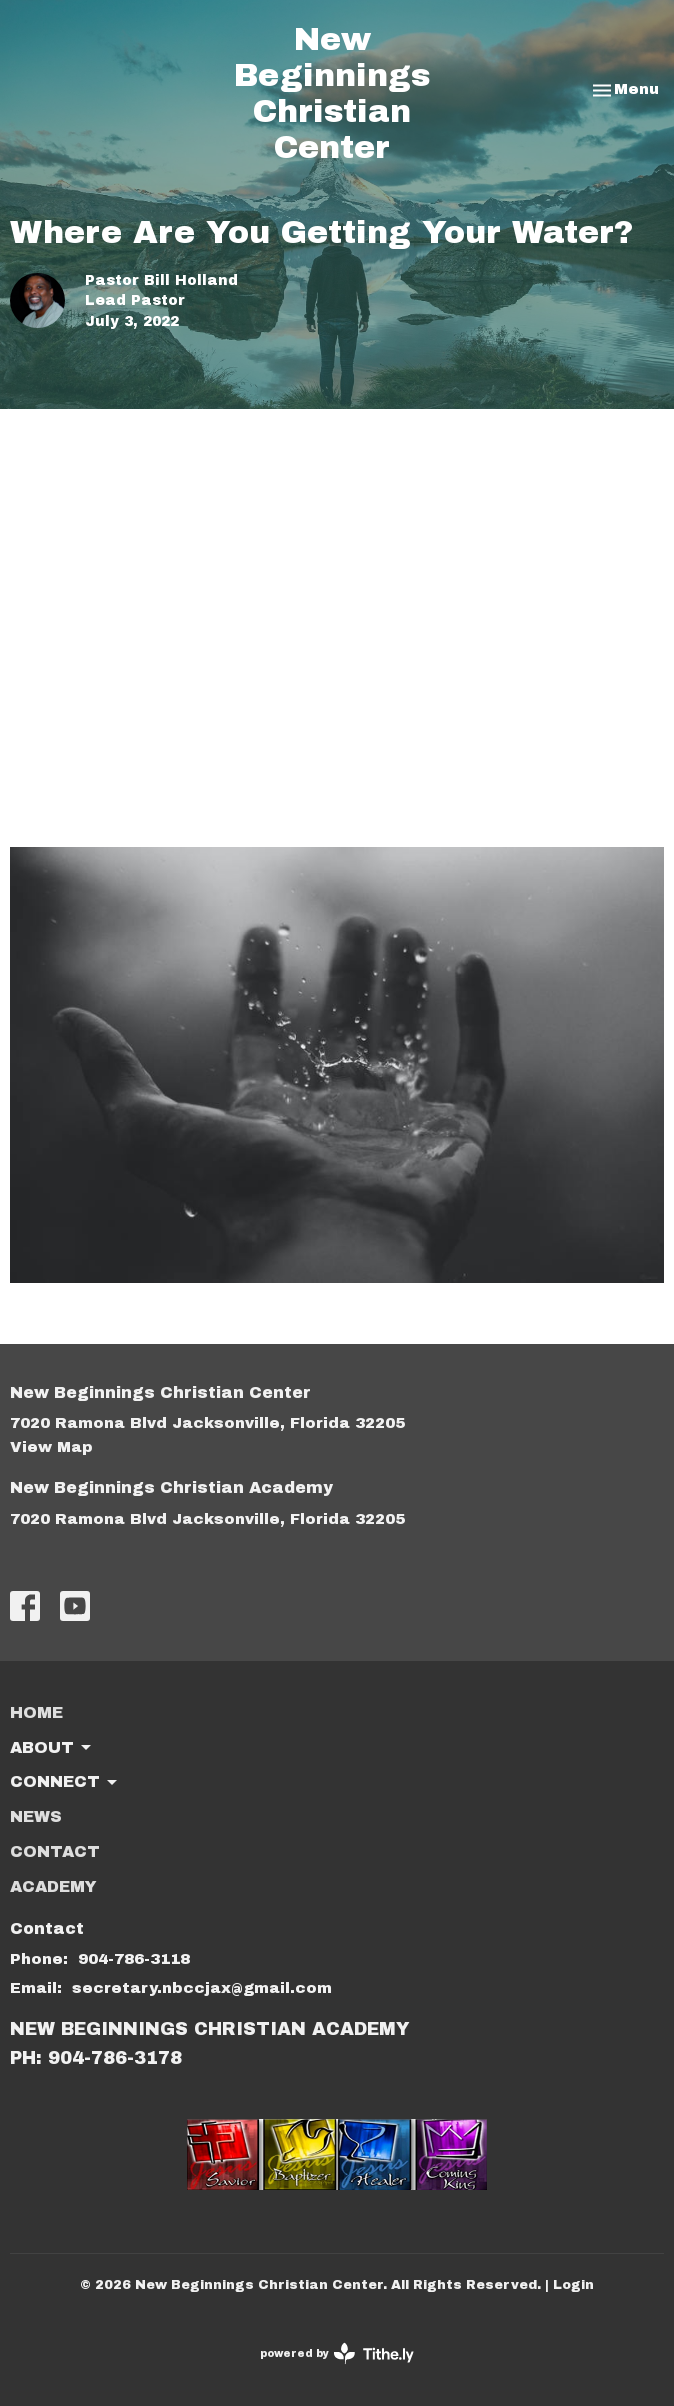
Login (573, 2285)
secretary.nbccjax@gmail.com (202, 1988)
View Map (51, 1447)
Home (36, 1712)
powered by (337, 2353)
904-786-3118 (134, 1959)
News (36, 1816)
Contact (55, 1851)
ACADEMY (53, 1886)
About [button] (52, 1748)
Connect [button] (65, 1783)
